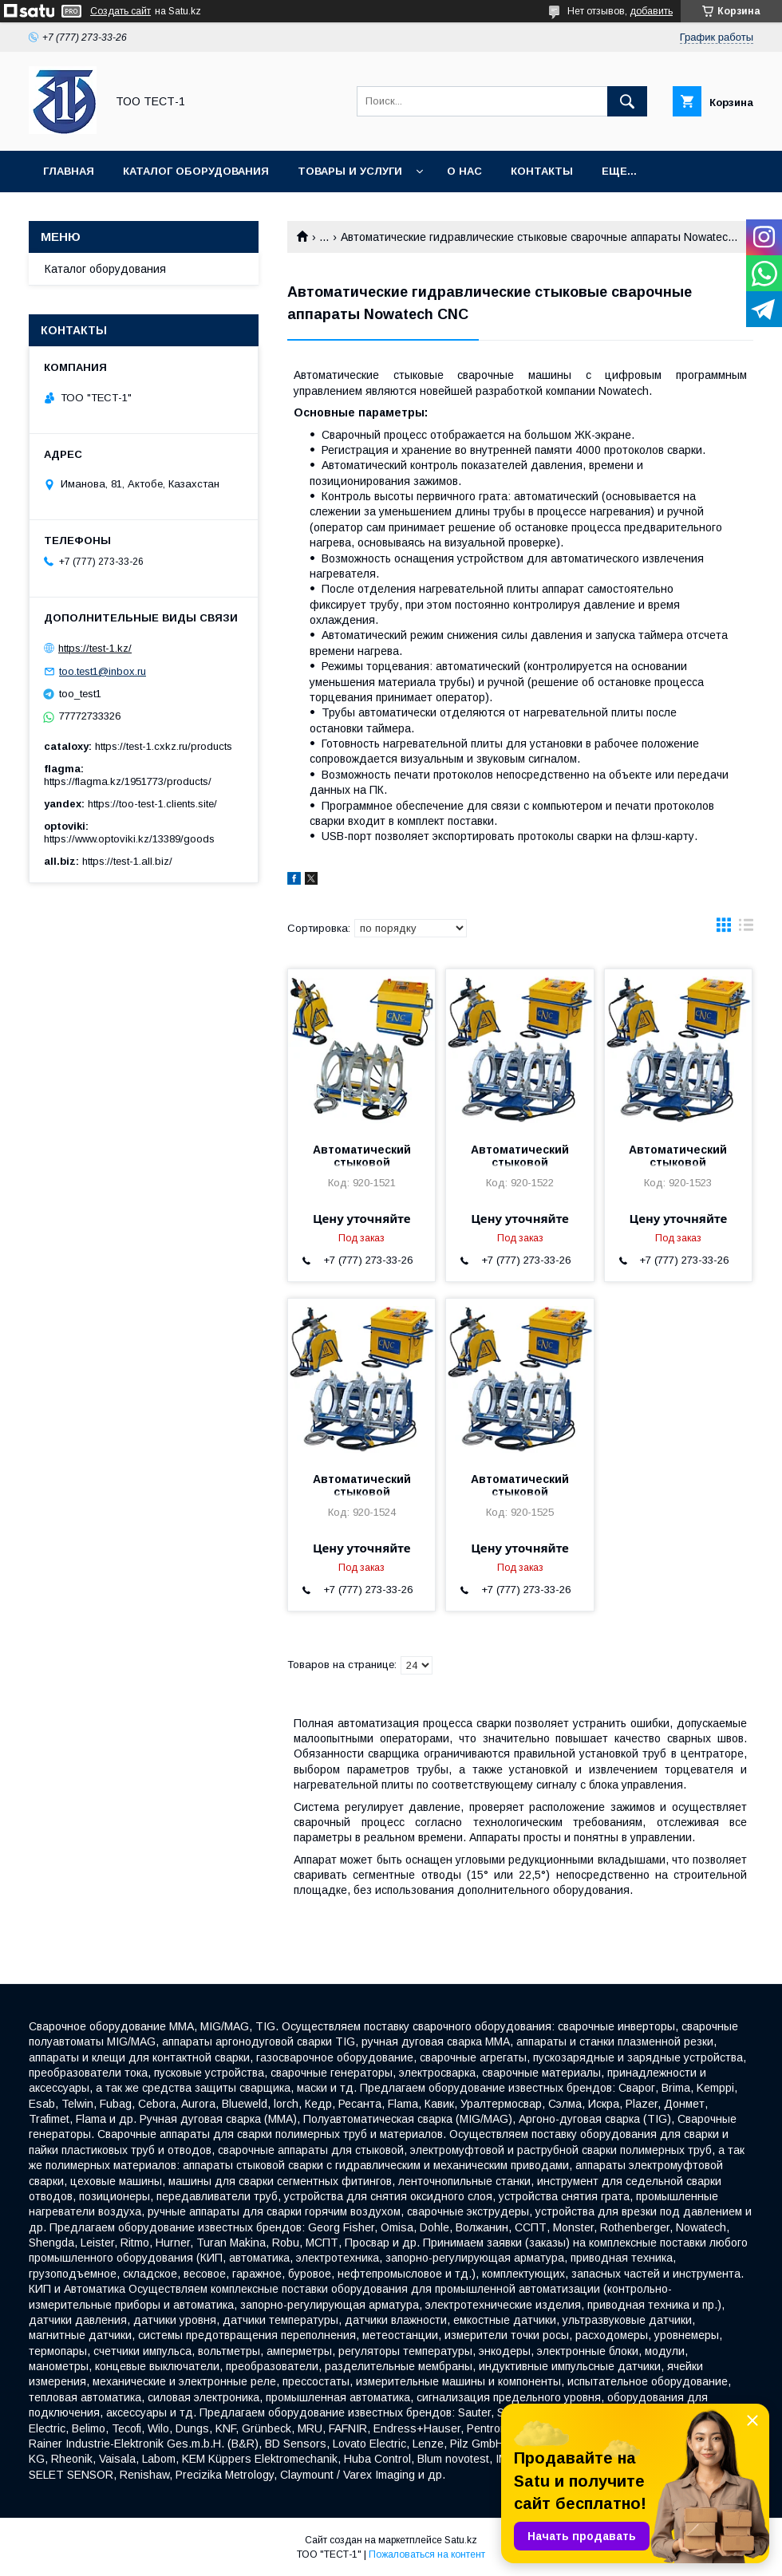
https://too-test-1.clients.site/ (152, 804)
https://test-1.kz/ (95, 648)
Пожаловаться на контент (427, 2554)
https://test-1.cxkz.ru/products (163, 746)
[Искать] (627, 101)
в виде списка (746, 928)
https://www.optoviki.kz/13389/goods (129, 839)
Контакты (542, 171)
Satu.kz (460, 2540)
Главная (68, 171)
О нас (464, 171)
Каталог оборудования (196, 171)
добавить (651, 11)
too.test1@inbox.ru (102, 671)
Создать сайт (120, 11)
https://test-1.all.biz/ (127, 861)
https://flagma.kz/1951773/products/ (127, 781)
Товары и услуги (350, 171)
